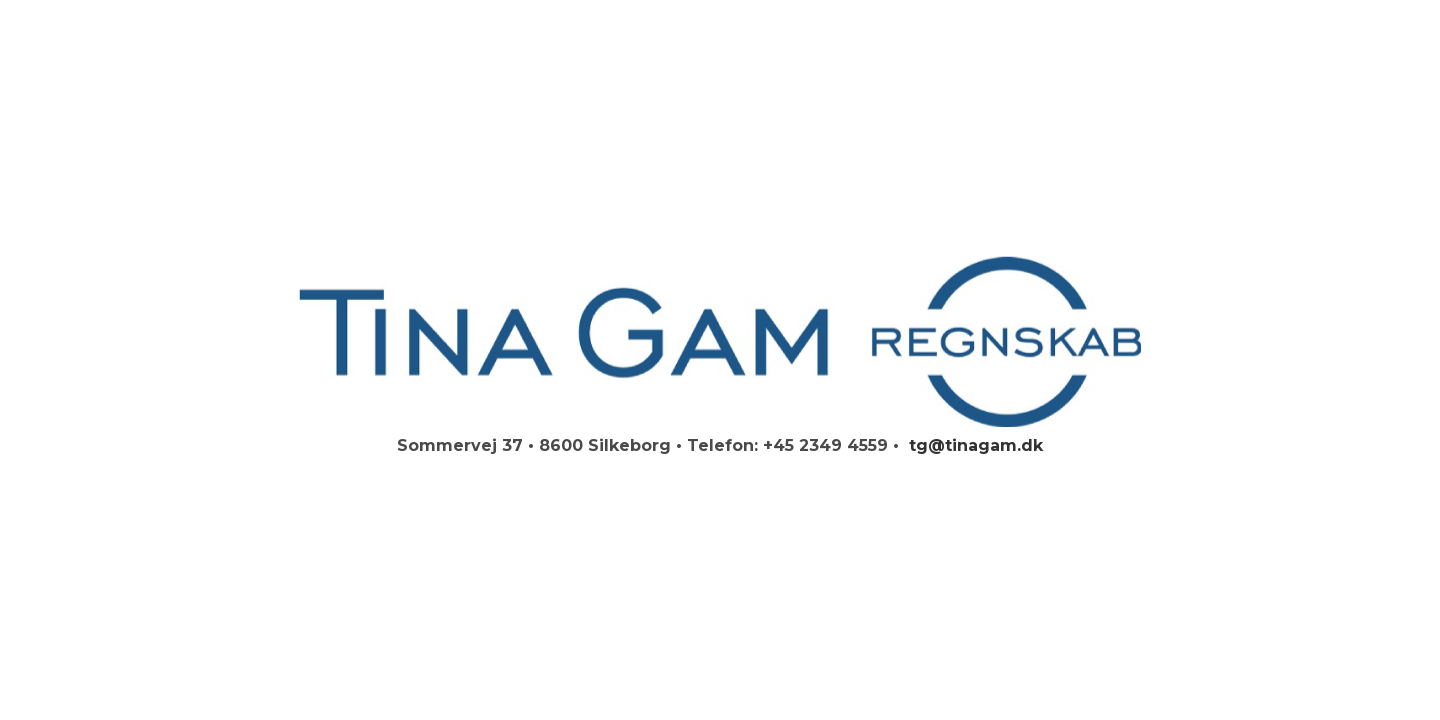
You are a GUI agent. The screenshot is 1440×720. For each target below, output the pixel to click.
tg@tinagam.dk (973, 445)
